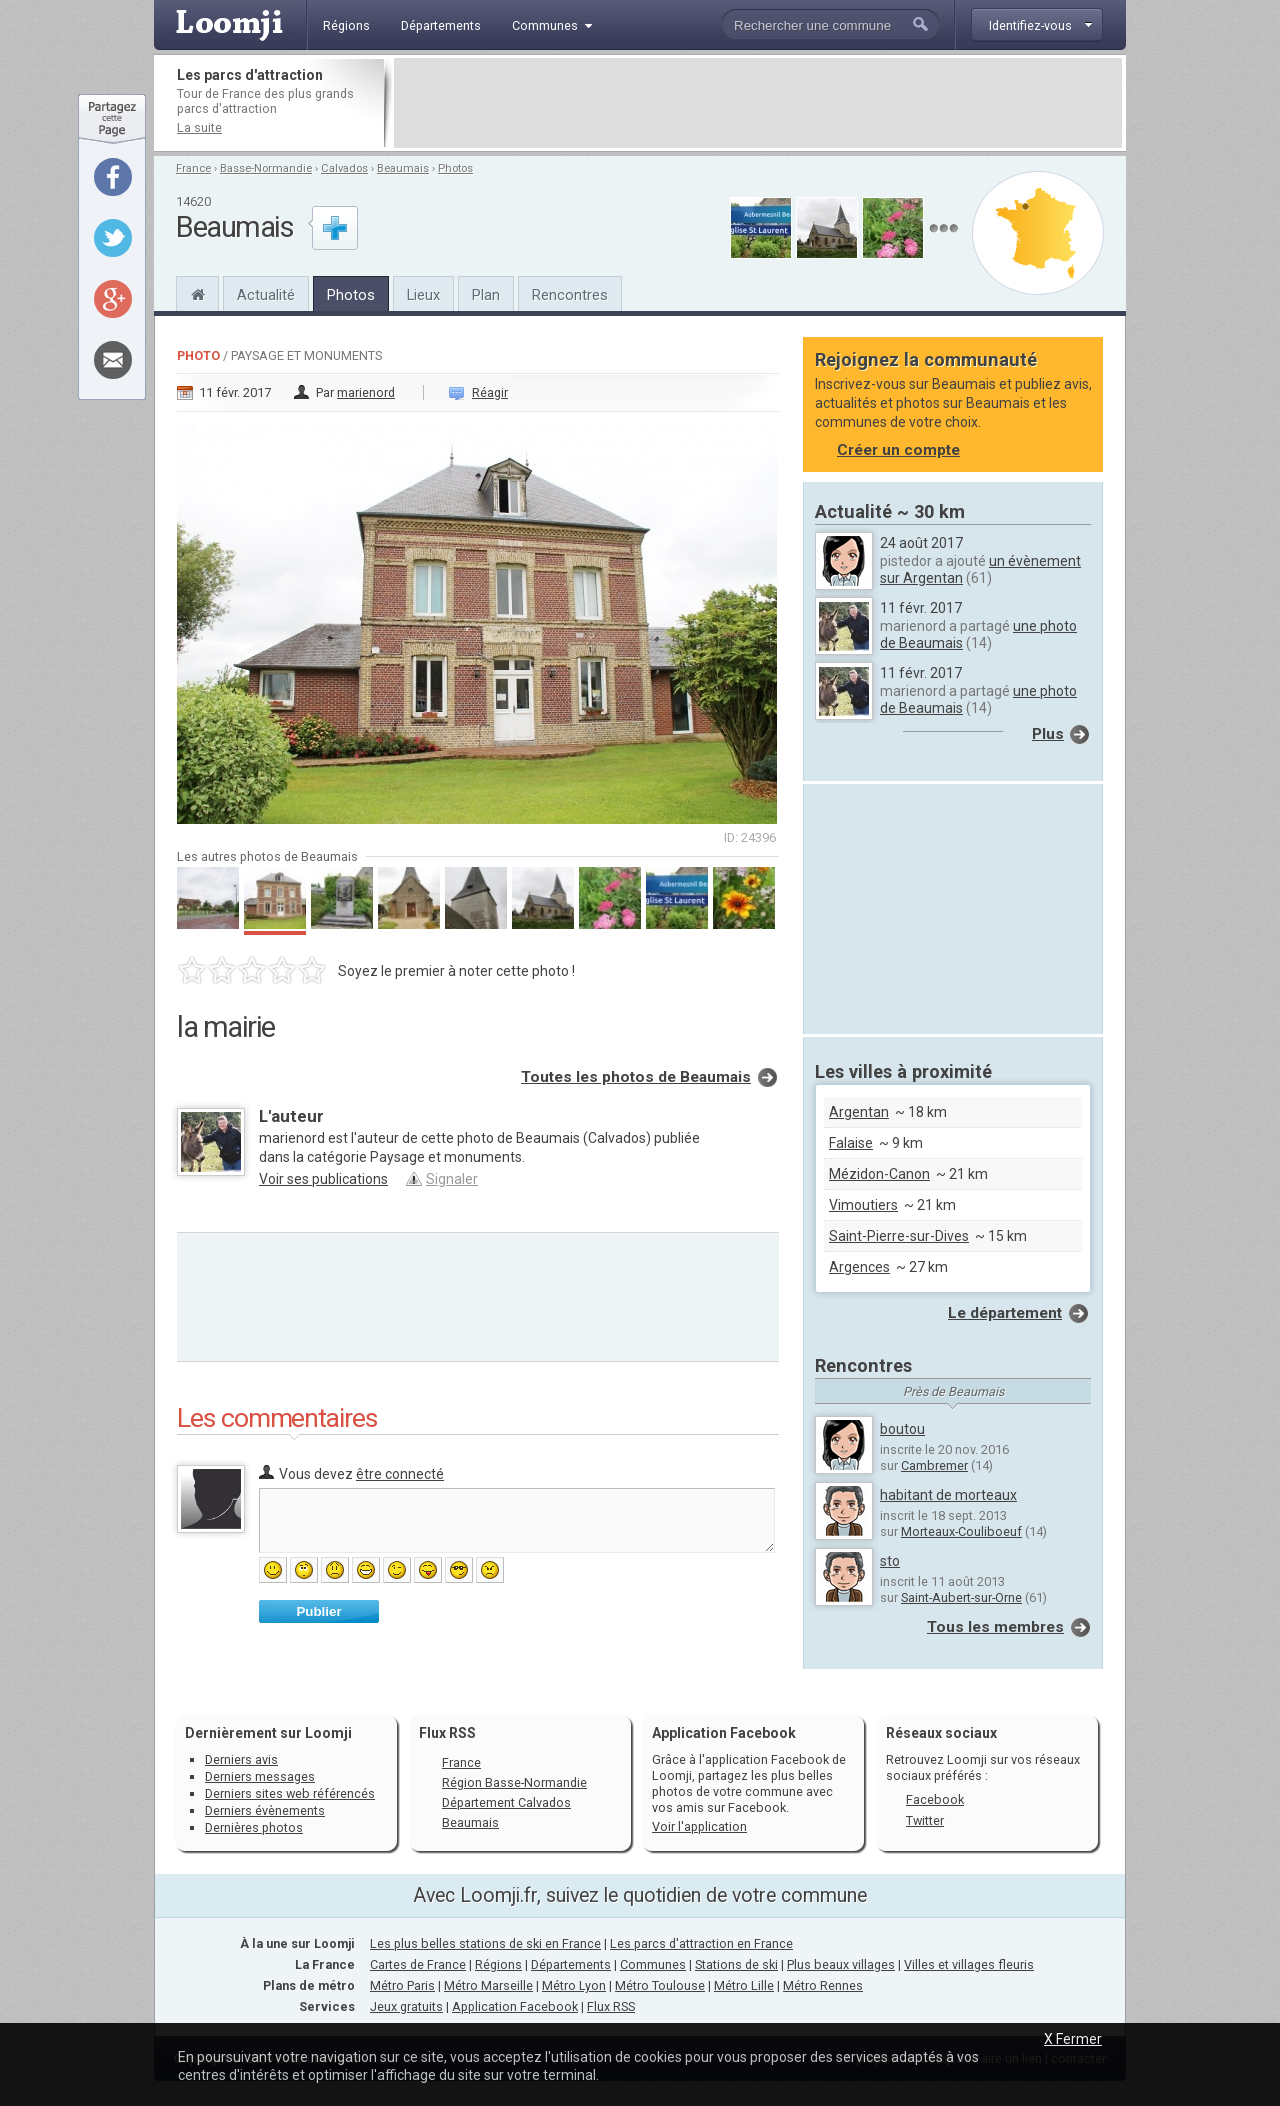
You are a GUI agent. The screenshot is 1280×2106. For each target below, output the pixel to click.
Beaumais (403, 168)
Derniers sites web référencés (290, 1793)
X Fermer (1073, 2039)
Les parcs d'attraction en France (701, 1943)
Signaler (452, 1179)
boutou (902, 1429)
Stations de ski (736, 1964)
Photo (198, 355)
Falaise (851, 1143)
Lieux (423, 295)
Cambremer (934, 1465)
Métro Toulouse (660, 1985)
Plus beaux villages (841, 1964)
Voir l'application (699, 1826)
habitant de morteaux (948, 1495)
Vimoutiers (863, 1205)
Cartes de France (418, 1964)
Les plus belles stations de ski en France (485, 1943)
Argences (859, 1267)
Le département (1005, 1313)
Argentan (859, 1112)
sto (890, 1561)
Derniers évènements (265, 1810)
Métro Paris (402, 1985)
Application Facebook (515, 2006)
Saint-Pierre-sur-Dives (899, 1236)
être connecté (400, 1474)
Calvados (344, 168)
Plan (486, 295)
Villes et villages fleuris (969, 1964)
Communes (653, 1964)
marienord (366, 392)
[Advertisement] (758, 103)
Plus (1048, 734)
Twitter (925, 1820)
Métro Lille (744, 1985)
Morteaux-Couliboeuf (961, 1531)
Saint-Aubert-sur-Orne (961, 1597)
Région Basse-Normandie (514, 1782)
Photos (455, 168)
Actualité (266, 295)
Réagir (490, 392)
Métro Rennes (823, 1985)
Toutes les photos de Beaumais (636, 1077)
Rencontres (570, 295)
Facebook (935, 1799)
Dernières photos (254, 1827)
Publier (318, 1611)
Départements (571, 1964)
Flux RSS (447, 1733)
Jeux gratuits (406, 2006)
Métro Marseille (488, 1985)
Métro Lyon (574, 1985)
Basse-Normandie (266, 168)
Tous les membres (995, 1627)
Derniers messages (260, 1776)
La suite (199, 127)
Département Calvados (506, 1802)
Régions (498, 1964)
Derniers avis (241, 1759)
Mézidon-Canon (879, 1174)
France (193, 168)
